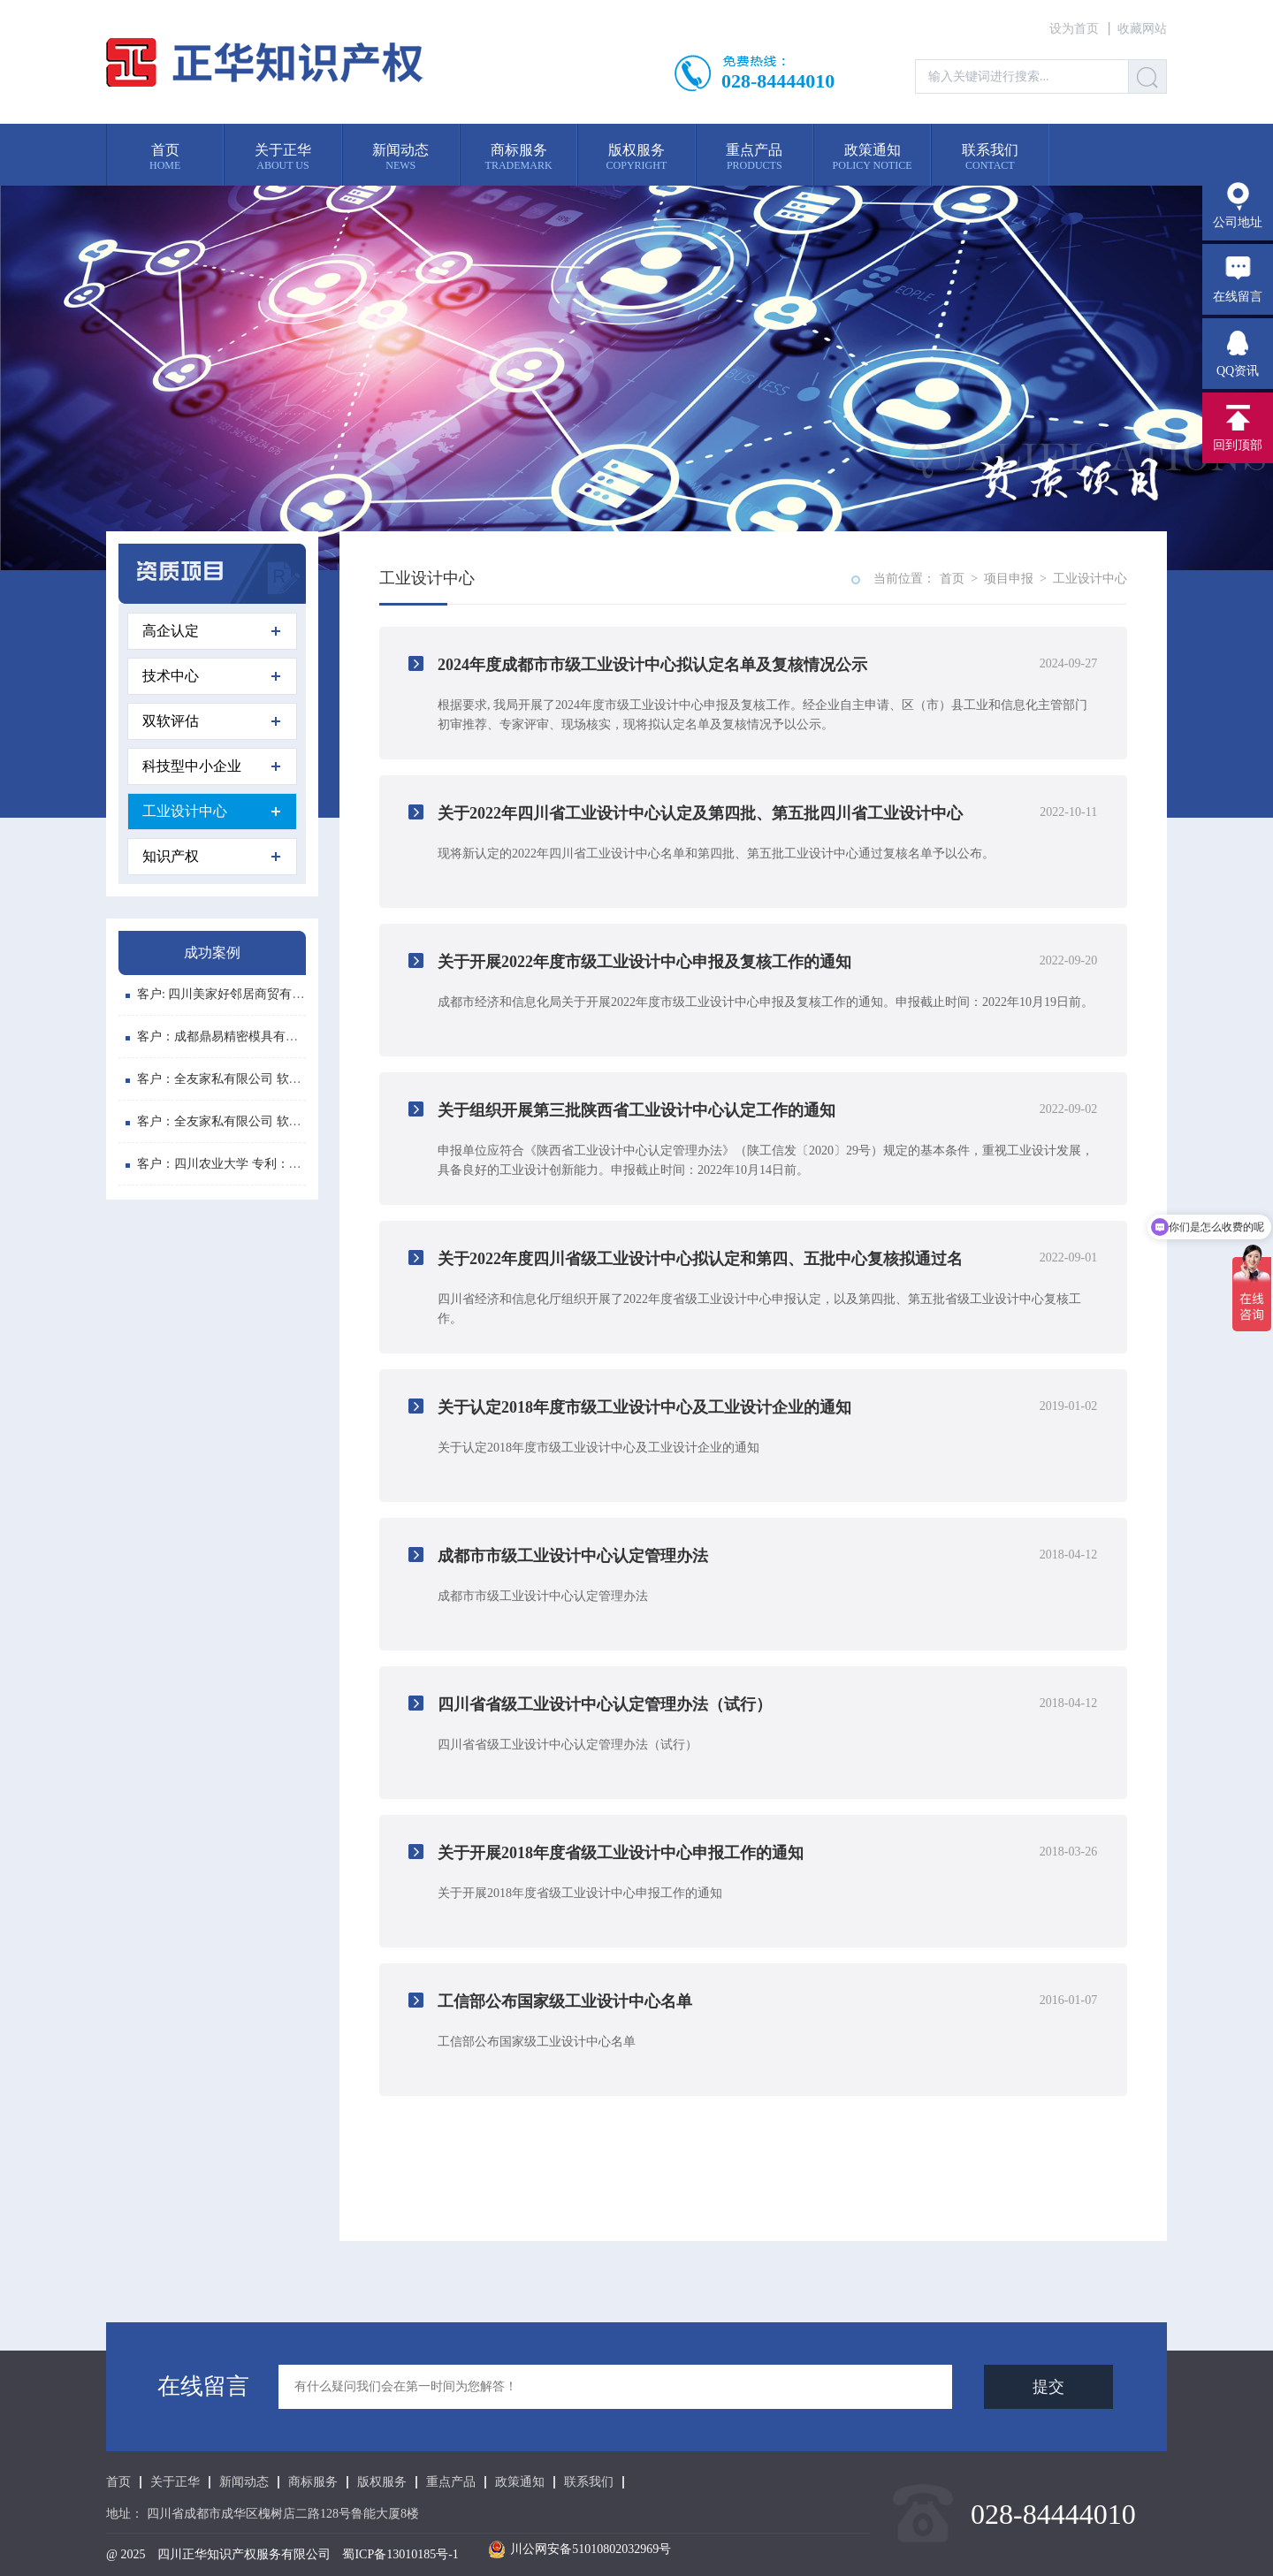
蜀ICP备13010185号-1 (400, 2554)
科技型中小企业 (211, 766)
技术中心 (211, 675)
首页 (952, 578)
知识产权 (211, 856)
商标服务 (313, 2482)
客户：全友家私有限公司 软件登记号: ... (240, 1080)
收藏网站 (1142, 28)
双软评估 (211, 720)
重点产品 (451, 2482)
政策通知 (520, 2482)
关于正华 (175, 2482)
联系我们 (589, 2482)
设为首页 (1074, 28)
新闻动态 (244, 2482)
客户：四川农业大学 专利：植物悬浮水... (243, 1165)
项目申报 (1008, 578)
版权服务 (382, 2482)
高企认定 (211, 630)
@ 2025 (125, 2554)
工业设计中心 (211, 811)
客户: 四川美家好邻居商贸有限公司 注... (240, 995)
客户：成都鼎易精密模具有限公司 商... (236, 1038)
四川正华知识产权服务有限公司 (244, 2554)
